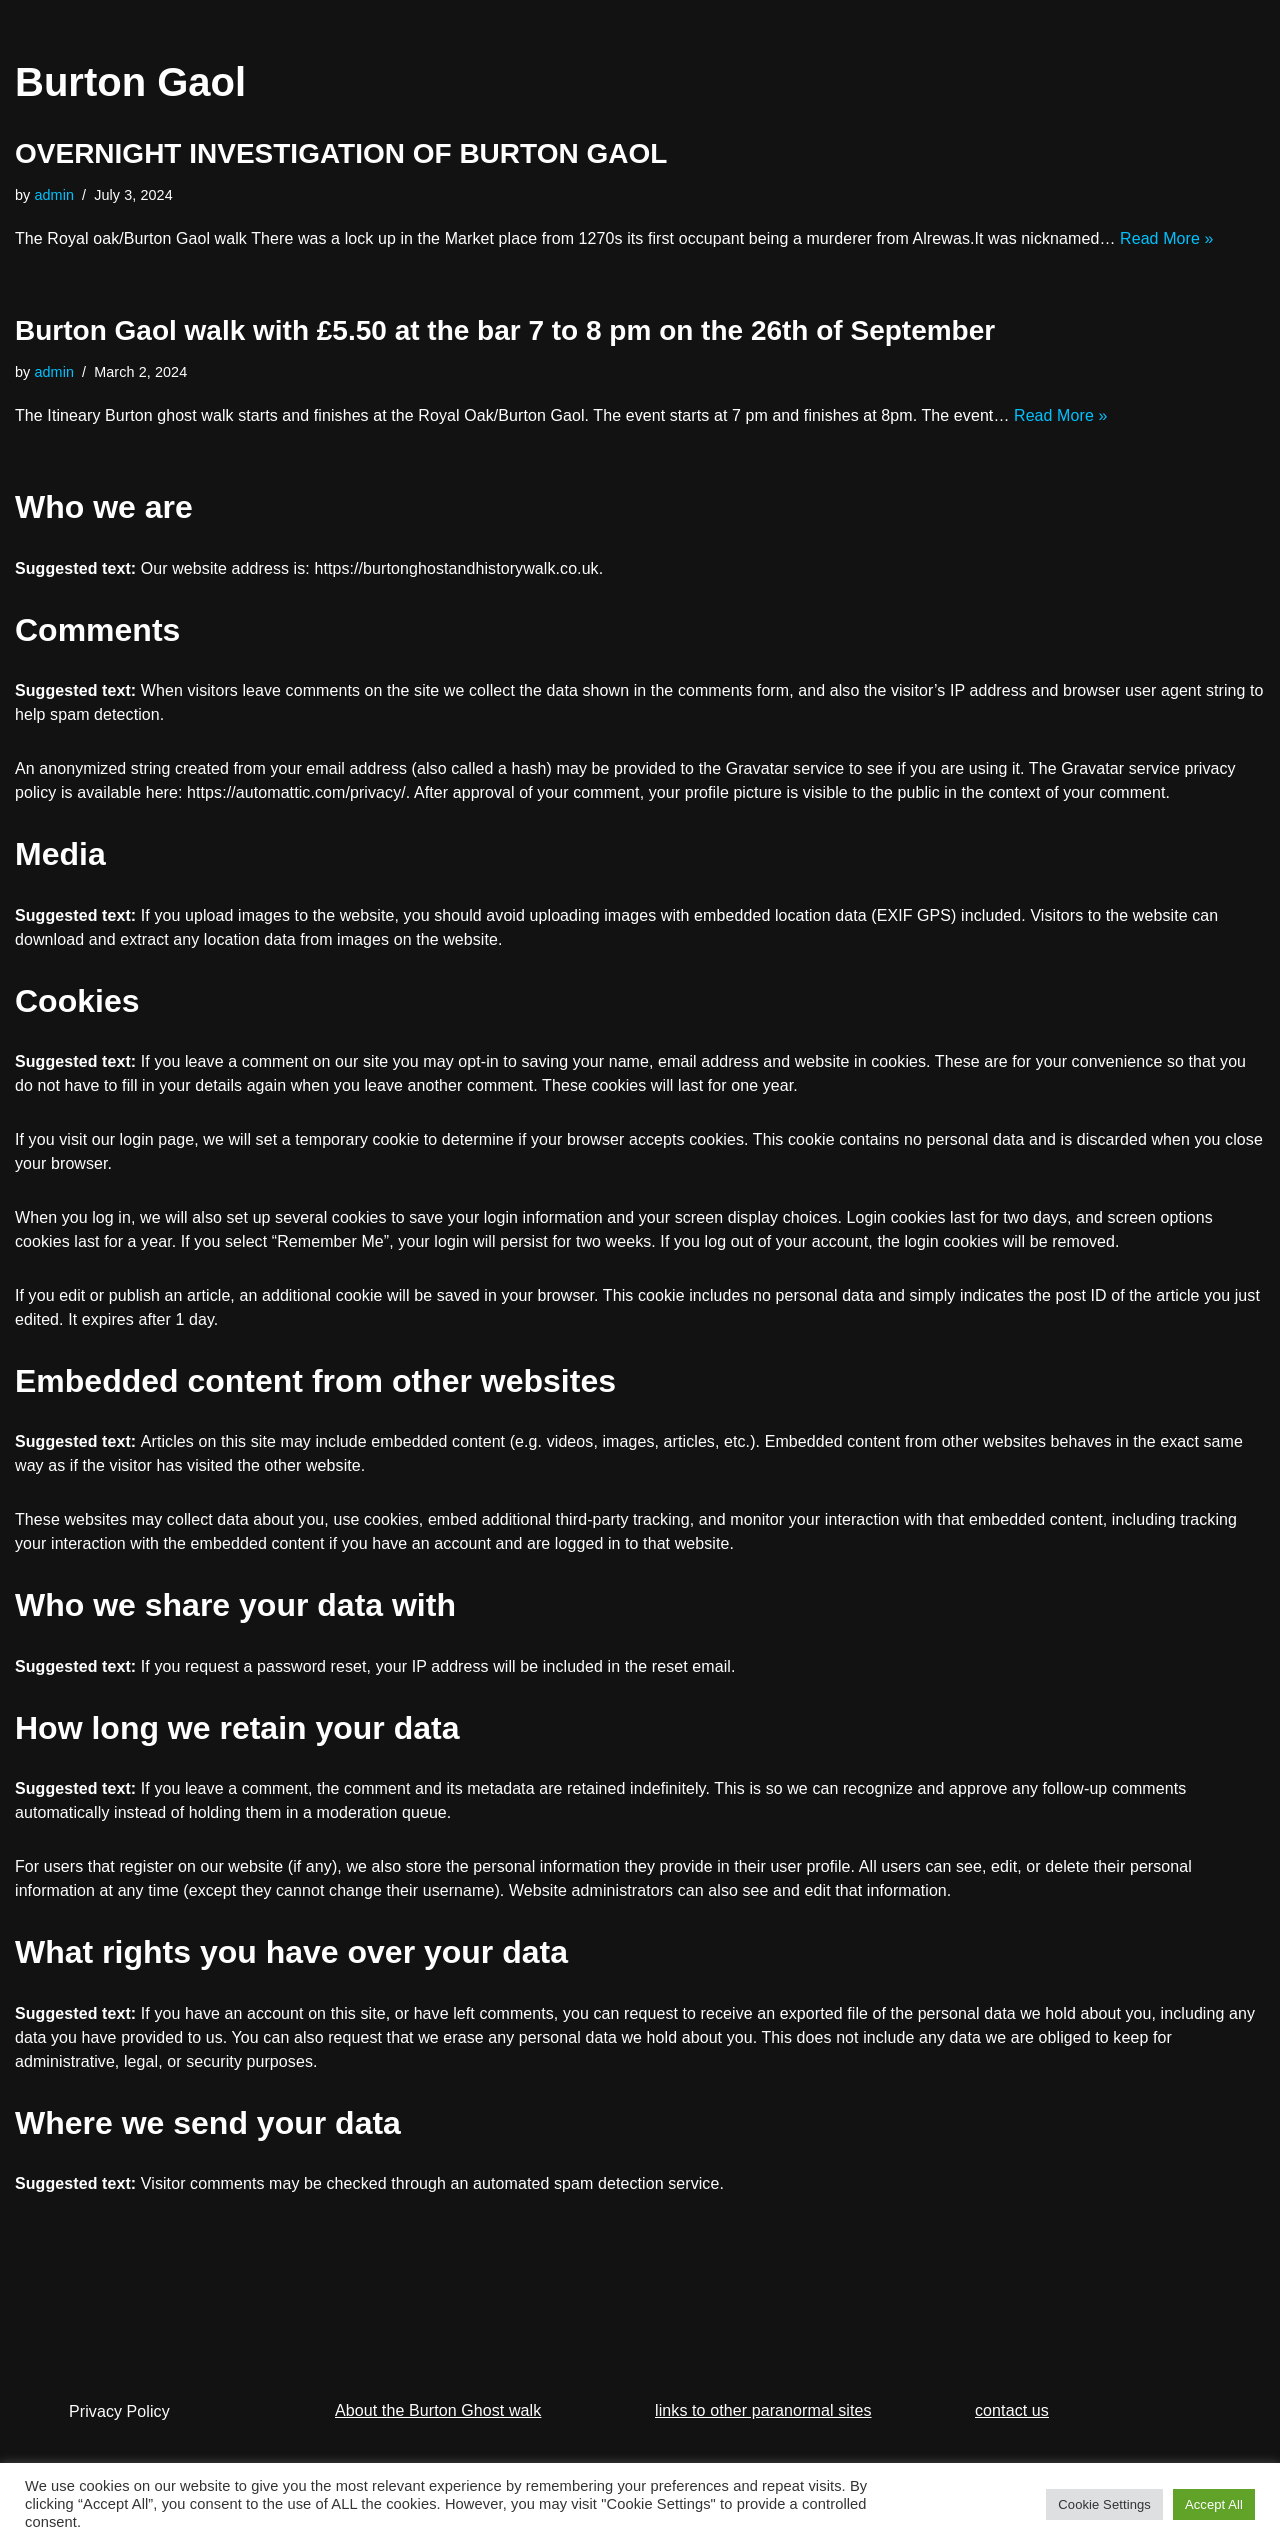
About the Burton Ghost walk (438, 2411)
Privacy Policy (119, 2411)
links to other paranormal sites (763, 2411)
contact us (1012, 2411)
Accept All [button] (1214, 2504)
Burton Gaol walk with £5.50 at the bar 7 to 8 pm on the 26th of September (505, 330)
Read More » (1170, 238)
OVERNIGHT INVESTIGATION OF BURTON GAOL (341, 153)
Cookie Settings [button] (1104, 2504)
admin (55, 195)
